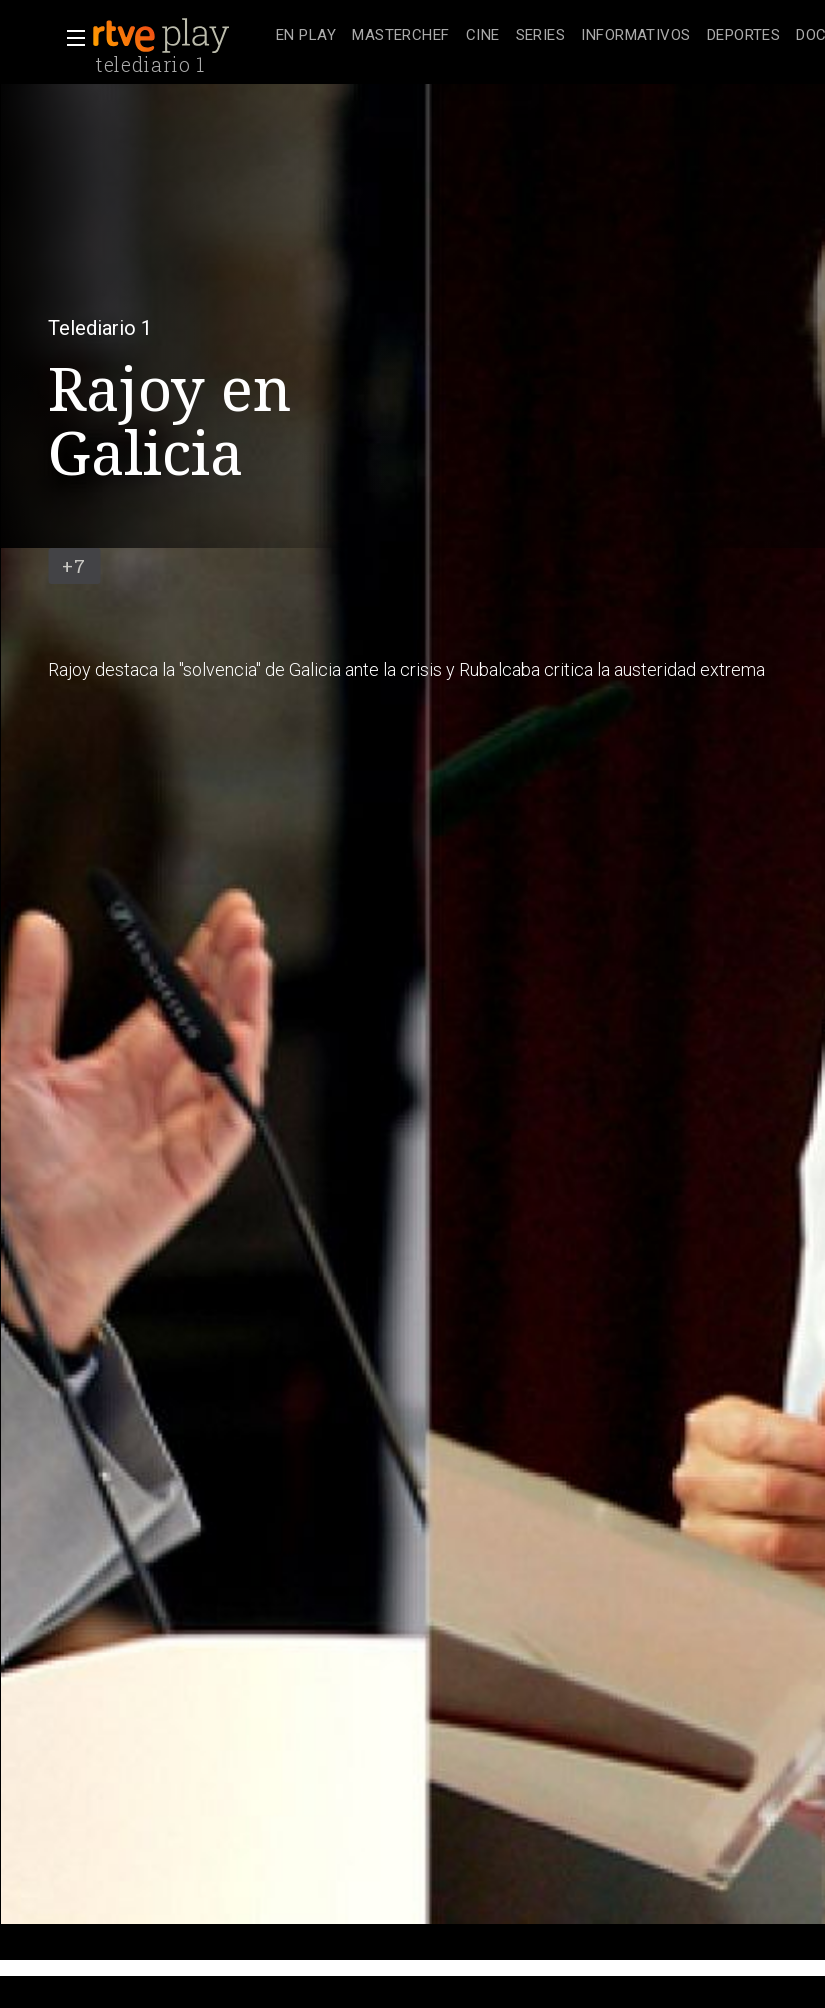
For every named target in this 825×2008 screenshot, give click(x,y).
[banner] (180, 36)
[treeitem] (306, 36)
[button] (70, 38)
